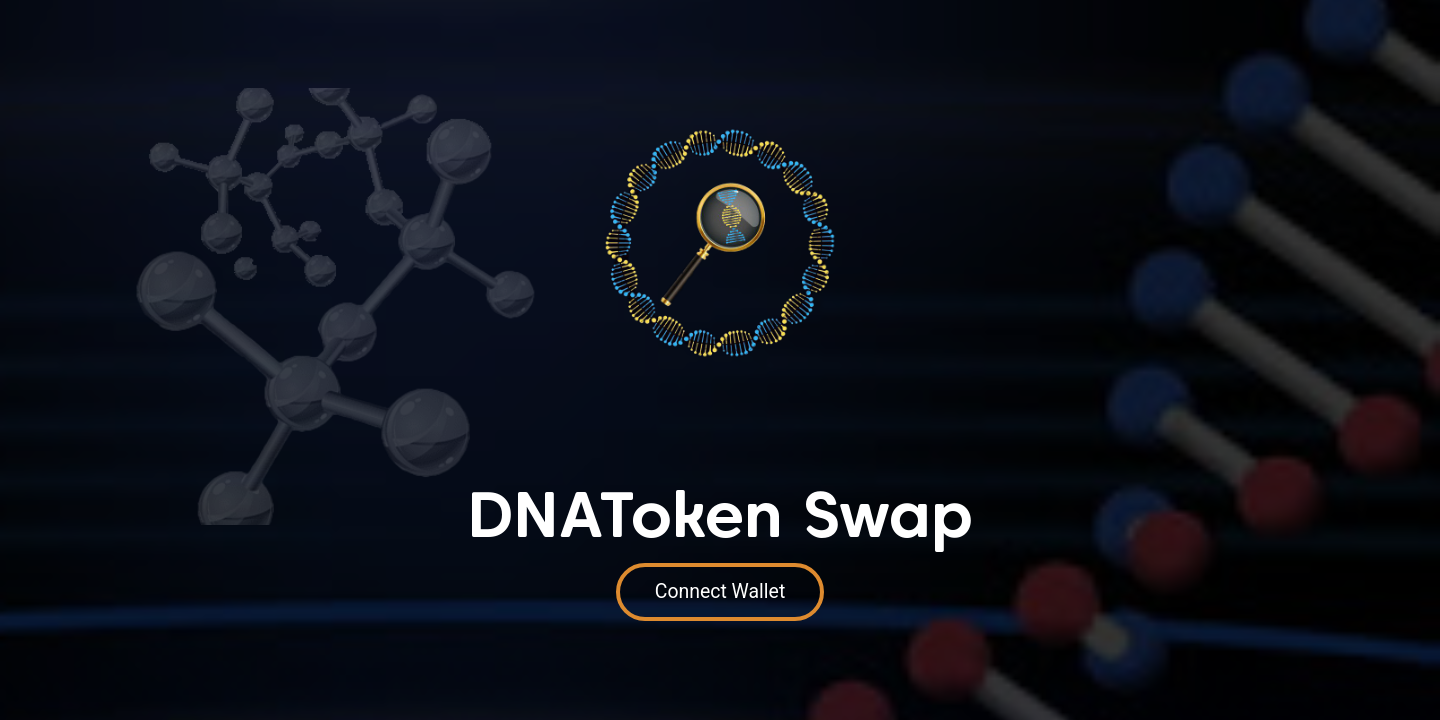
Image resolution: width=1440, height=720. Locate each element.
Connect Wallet (720, 591)
